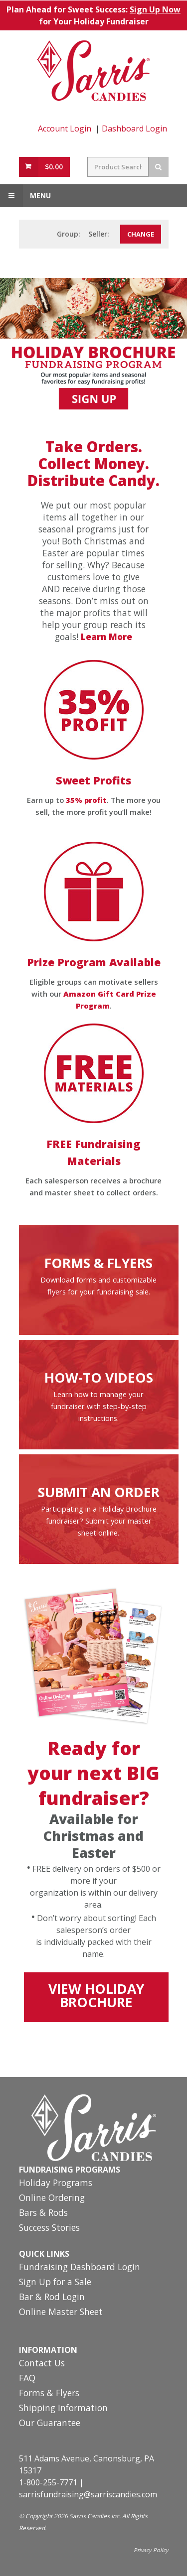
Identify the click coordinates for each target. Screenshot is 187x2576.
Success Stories (49, 2228)
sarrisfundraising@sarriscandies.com (88, 2494)
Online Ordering (52, 2198)
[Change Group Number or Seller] (140, 234)
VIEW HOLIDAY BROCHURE (96, 1995)
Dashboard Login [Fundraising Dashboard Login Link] (134, 128)
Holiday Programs (55, 2183)
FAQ (27, 2378)
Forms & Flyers (49, 2393)
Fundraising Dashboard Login (79, 2267)
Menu (25, 195)
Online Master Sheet (61, 2312)
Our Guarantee (49, 2423)
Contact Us (42, 2363)
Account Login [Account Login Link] (64, 128)
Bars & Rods (43, 2213)
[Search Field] (118, 167)
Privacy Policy (151, 2550)
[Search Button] (159, 167)
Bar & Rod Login (52, 2297)
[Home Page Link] (94, 71)
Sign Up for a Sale (55, 2282)
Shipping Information (63, 2408)
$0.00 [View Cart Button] (54, 166)
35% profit (86, 800)
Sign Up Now (155, 9)
